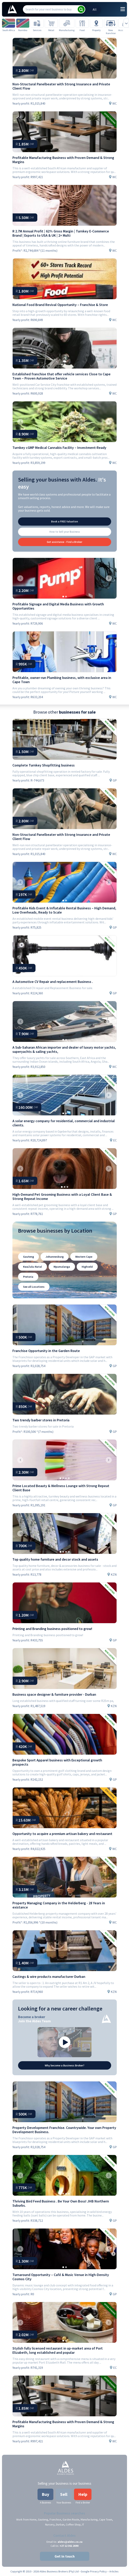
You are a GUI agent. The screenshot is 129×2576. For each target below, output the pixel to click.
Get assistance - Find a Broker (64, 542)
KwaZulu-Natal (32, 1266)
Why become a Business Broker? (64, 2065)
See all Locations (34, 1287)
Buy (45, 2494)
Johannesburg (55, 1256)
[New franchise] (110, 23)
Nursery (50, 2524)
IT (83, 2524)
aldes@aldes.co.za (70, 2542)
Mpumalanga (62, 1266)
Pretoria (28, 1276)
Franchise (55, 2519)
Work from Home (26, 2519)
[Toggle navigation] (122, 9)
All (94, 9)
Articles (114, 2571)
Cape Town (105, 2519)
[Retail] (51, 23)
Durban (60, 2524)
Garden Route (71, 2519)
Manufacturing (89, 2519)
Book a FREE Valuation (64, 521)
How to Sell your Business (64, 531)
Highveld (87, 1266)
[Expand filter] (126, 23)
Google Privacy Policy (94, 2571)
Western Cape (83, 1256)
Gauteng (28, 1256)
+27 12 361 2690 (69, 2546)
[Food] (82, 23)
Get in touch (65, 2556)
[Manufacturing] (66, 23)
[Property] (96, 23)
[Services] (37, 23)
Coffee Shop (73, 2524)
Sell (63, 2494)
